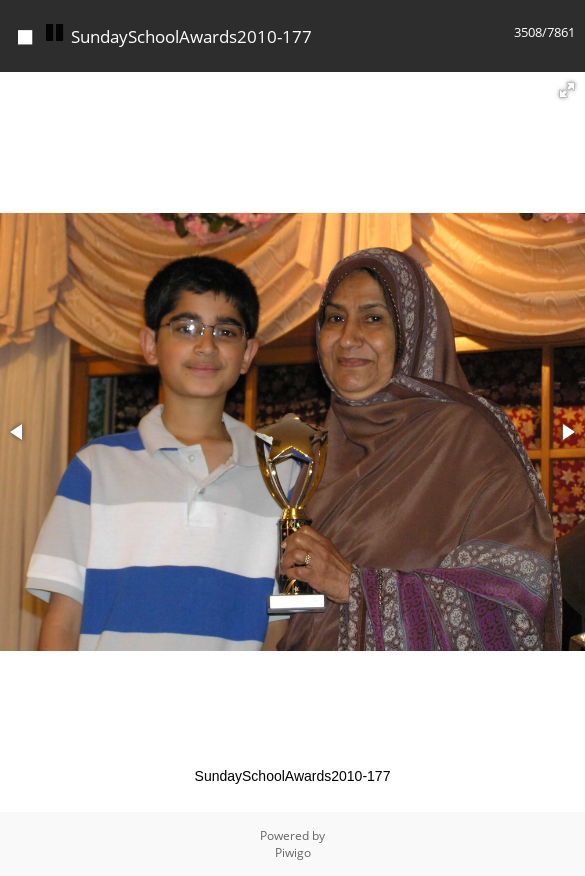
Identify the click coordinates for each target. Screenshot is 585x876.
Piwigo (293, 852)
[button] (567, 90)
